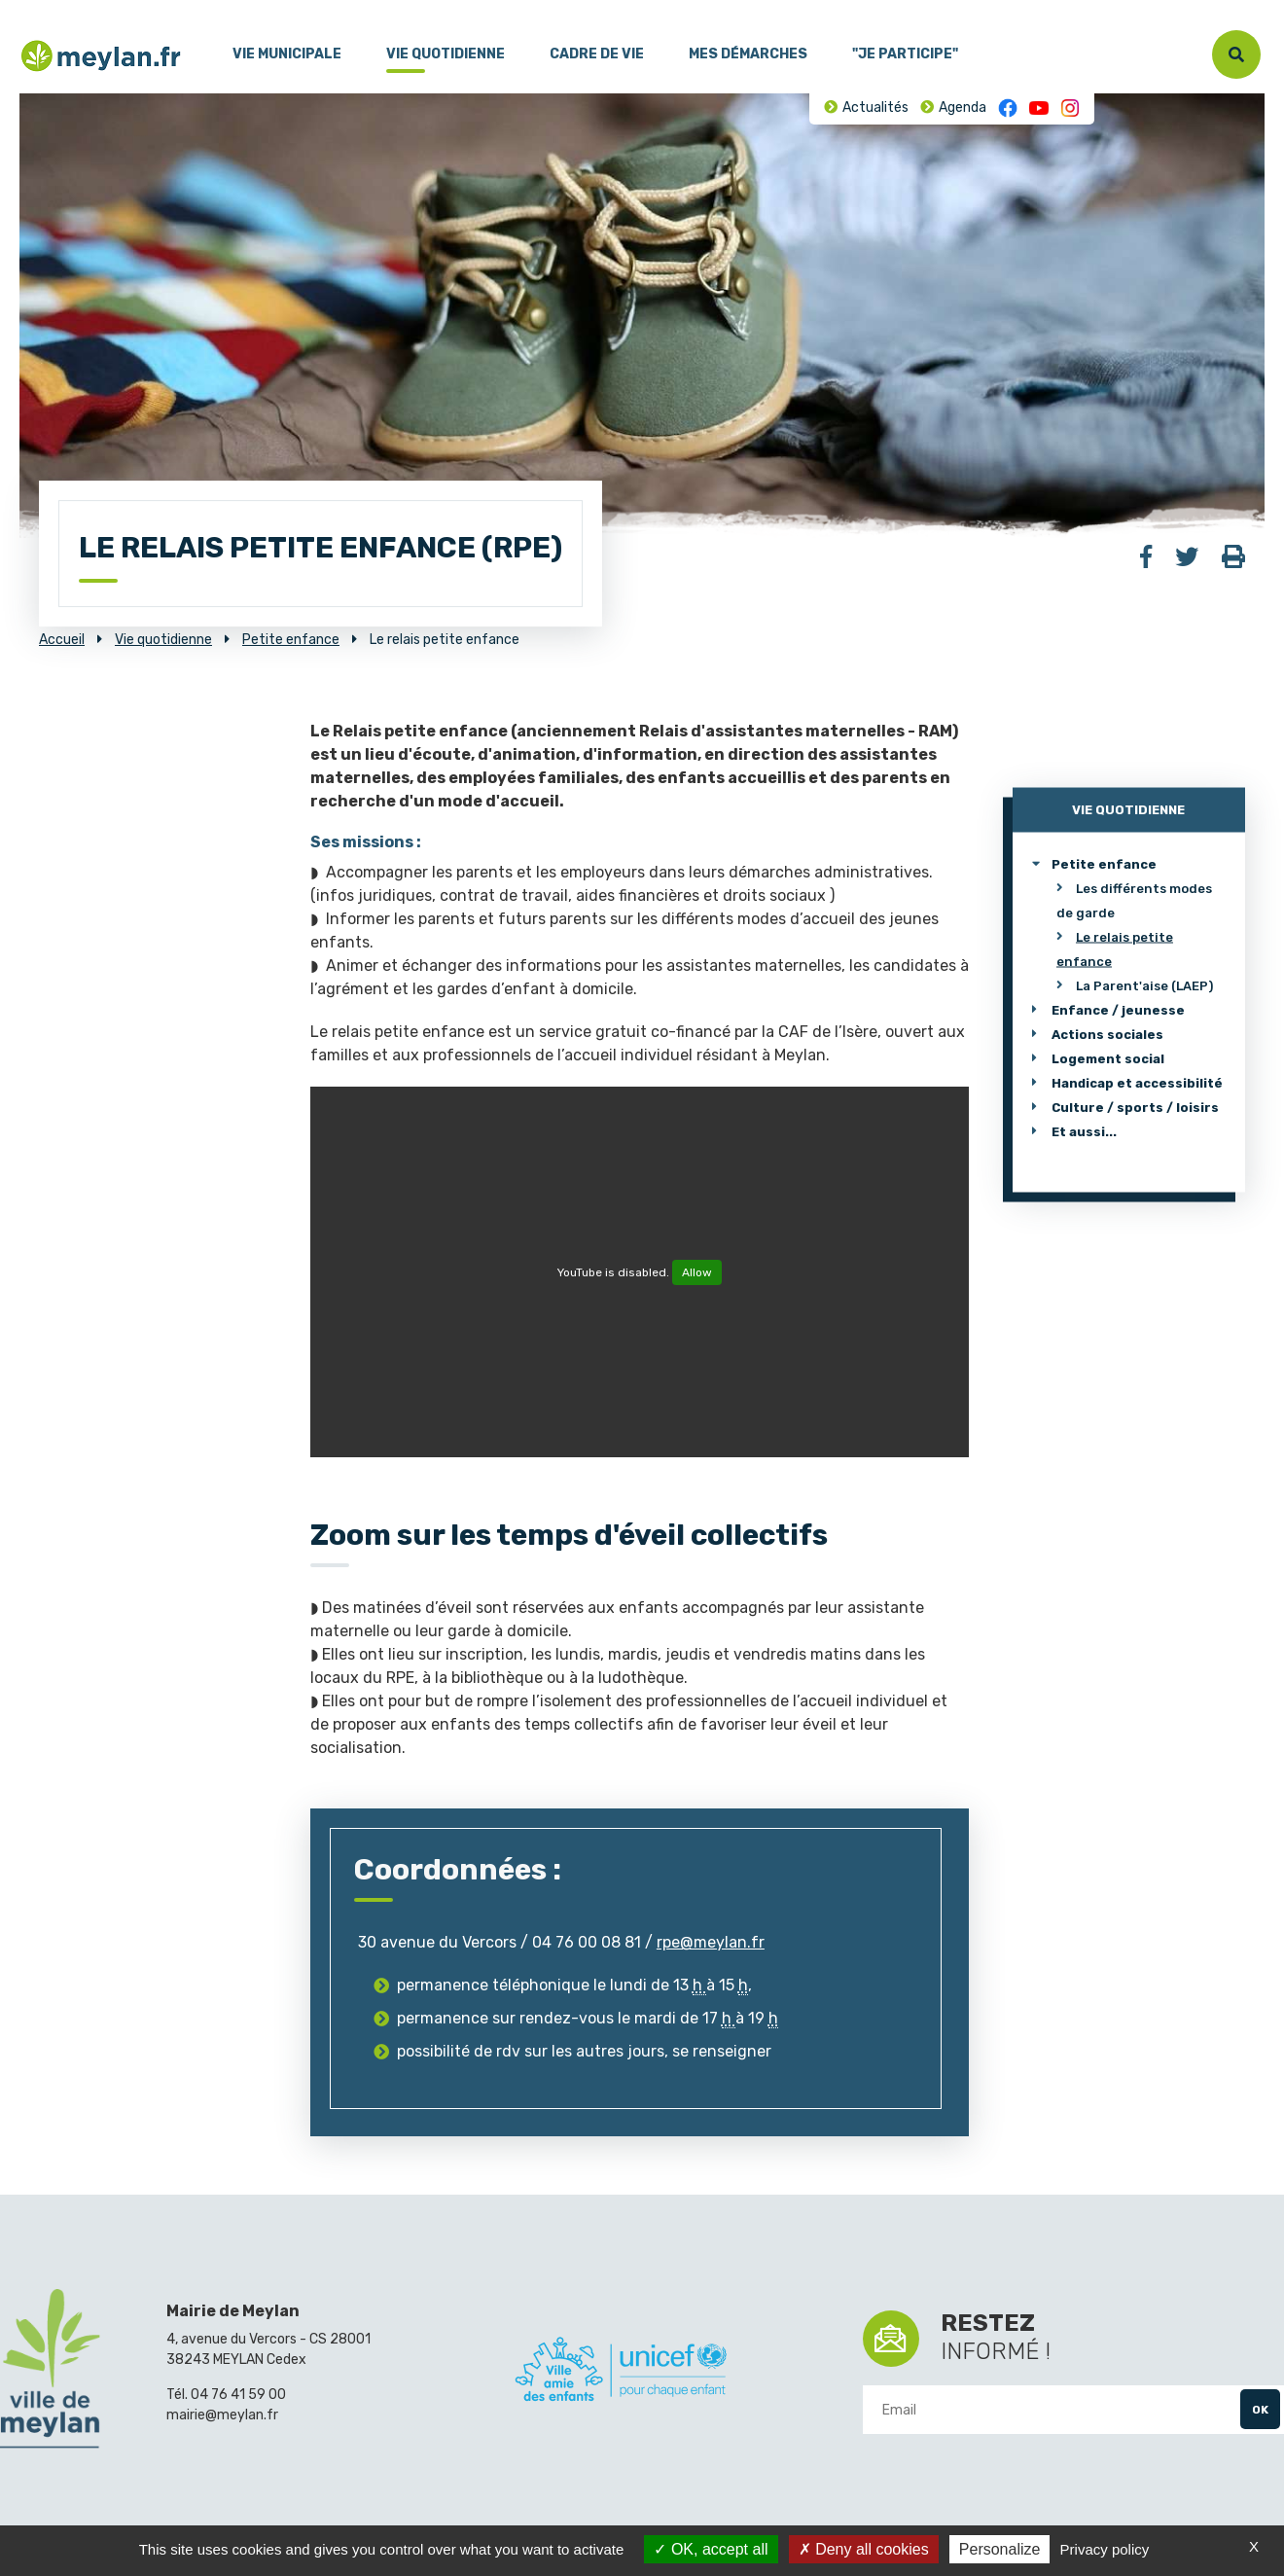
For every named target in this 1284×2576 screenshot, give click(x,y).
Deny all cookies (864, 2549)
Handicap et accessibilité (1137, 1082)
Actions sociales (1107, 1033)
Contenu (85, 9)
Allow (697, 1272)
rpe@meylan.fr (711, 1942)
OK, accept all (710, 2549)
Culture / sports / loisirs (1135, 1106)
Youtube (1039, 108)
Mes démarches (748, 54)
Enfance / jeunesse (1118, 1009)
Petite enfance (1104, 863)
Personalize (1000, 2549)
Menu (34, 9)
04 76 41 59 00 (238, 2394)
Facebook (1007, 108)
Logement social (1108, 1058)
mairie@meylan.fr (222, 2415)
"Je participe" (905, 54)
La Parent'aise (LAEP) (1144, 985)
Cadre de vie (597, 54)
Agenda (962, 107)
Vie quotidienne (445, 54)
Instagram (1070, 108)
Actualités (875, 107)
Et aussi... (1084, 1131)
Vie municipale (286, 54)
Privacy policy (1105, 2549)
